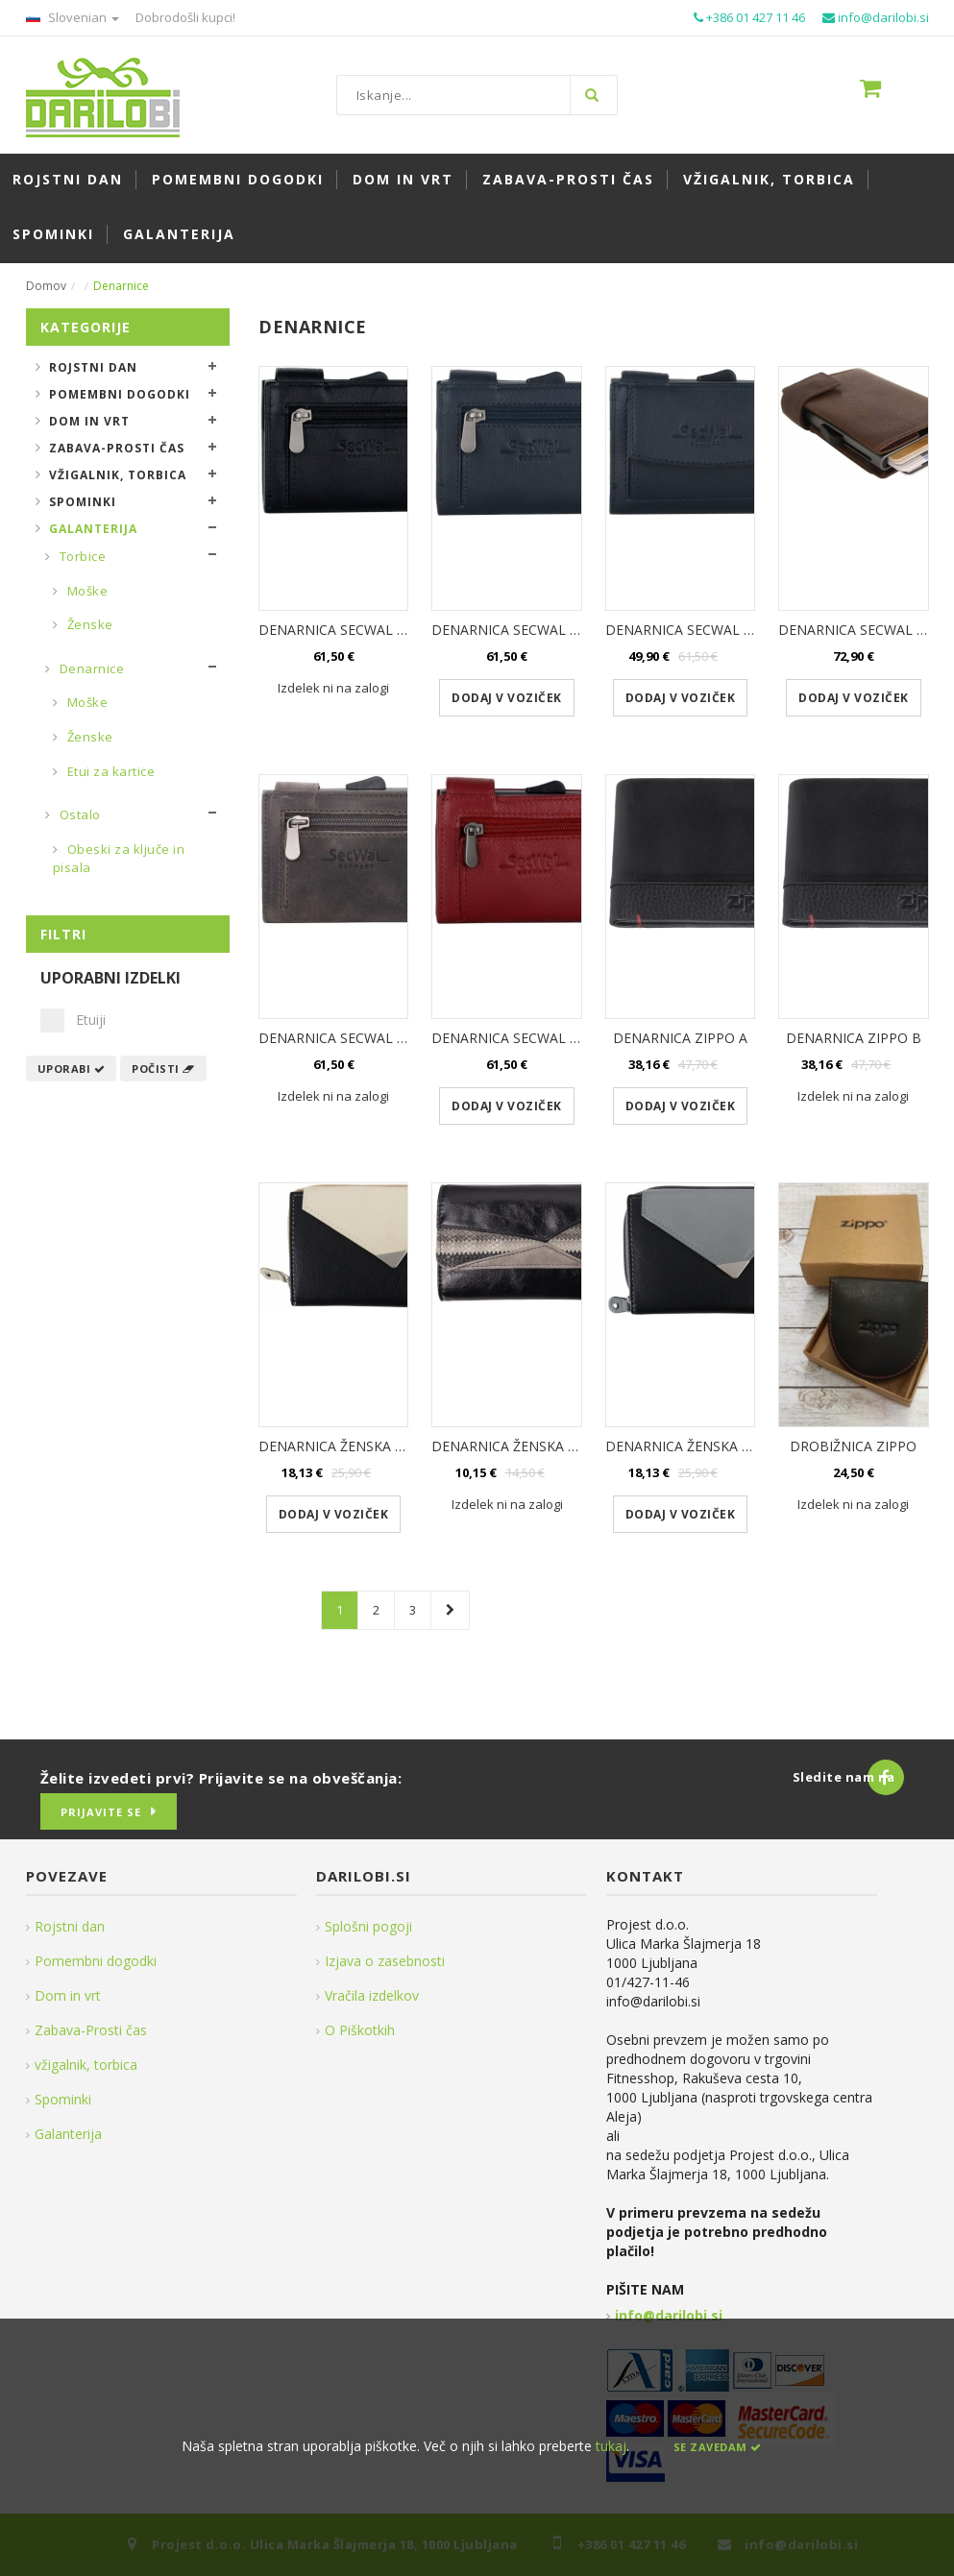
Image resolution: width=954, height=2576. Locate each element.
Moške (85, 590)
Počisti (163, 1068)
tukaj (611, 2446)
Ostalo (78, 814)
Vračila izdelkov (372, 1995)
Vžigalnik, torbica (117, 475)
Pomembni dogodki (119, 394)
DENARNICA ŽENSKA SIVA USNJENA (718, 1446)
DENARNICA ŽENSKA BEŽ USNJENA (370, 1446)
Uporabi (71, 1068)
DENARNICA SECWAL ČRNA (345, 629)
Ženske (88, 624)
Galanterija (93, 529)
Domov (46, 286)
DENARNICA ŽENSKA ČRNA (517, 1446)
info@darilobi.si (668, 2315)
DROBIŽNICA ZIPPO (853, 1446)
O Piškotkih (360, 2030)
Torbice (81, 556)
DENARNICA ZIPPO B (853, 1038)
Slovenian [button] (72, 17)
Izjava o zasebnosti (385, 1961)
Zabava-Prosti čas (116, 448)
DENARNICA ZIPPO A (680, 1038)
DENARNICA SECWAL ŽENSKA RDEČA (550, 1038)
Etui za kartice (109, 771)
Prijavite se (101, 1812)
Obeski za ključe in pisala (119, 858)
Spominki (82, 502)
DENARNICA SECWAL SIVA (341, 1038)
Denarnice (90, 668)
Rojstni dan (93, 367)
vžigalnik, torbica (86, 2064)
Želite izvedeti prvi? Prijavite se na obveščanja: (221, 1777)
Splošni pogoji (368, 1926)
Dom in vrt (89, 421)
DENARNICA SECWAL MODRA (526, 629)
